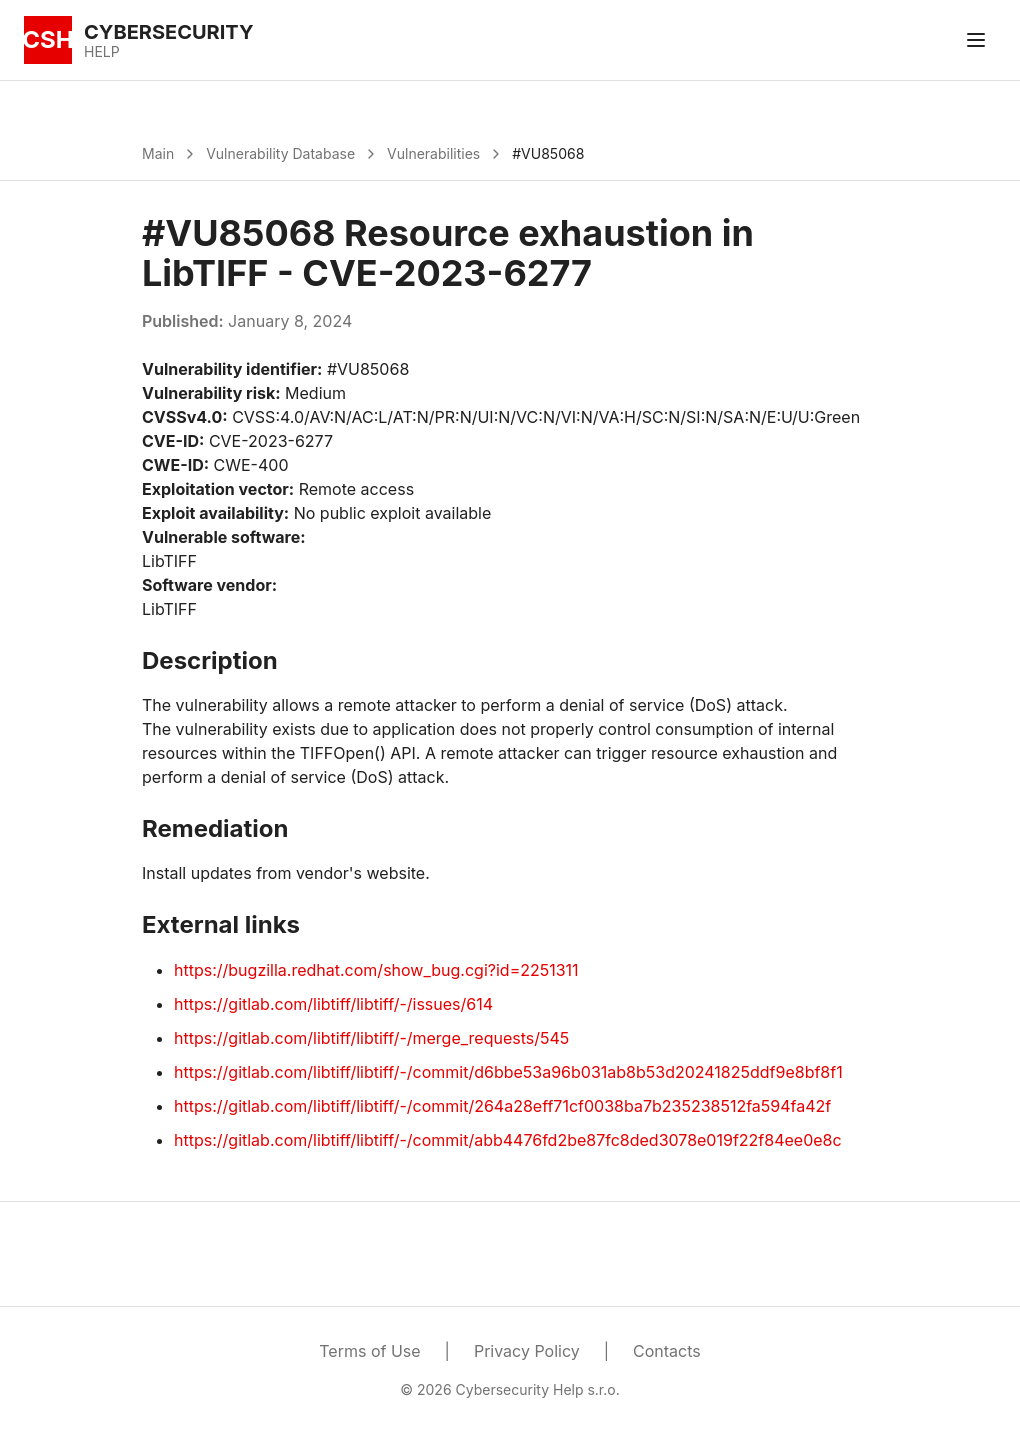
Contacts (667, 1351)
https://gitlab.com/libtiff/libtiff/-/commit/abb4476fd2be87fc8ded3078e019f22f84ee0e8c (508, 1140)
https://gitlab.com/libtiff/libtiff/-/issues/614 (333, 1004)
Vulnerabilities (433, 153)
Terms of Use (369, 1351)
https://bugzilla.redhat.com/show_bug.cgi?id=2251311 (376, 970)
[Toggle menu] (976, 40)
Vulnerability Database (280, 153)
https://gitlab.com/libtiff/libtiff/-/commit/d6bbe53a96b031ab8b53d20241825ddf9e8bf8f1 (508, 1072)
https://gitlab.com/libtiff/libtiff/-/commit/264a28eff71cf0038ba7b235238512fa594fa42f (502, 1106)
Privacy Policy (527, 1351)
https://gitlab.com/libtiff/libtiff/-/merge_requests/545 (371, 1038)
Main (158, 153)
